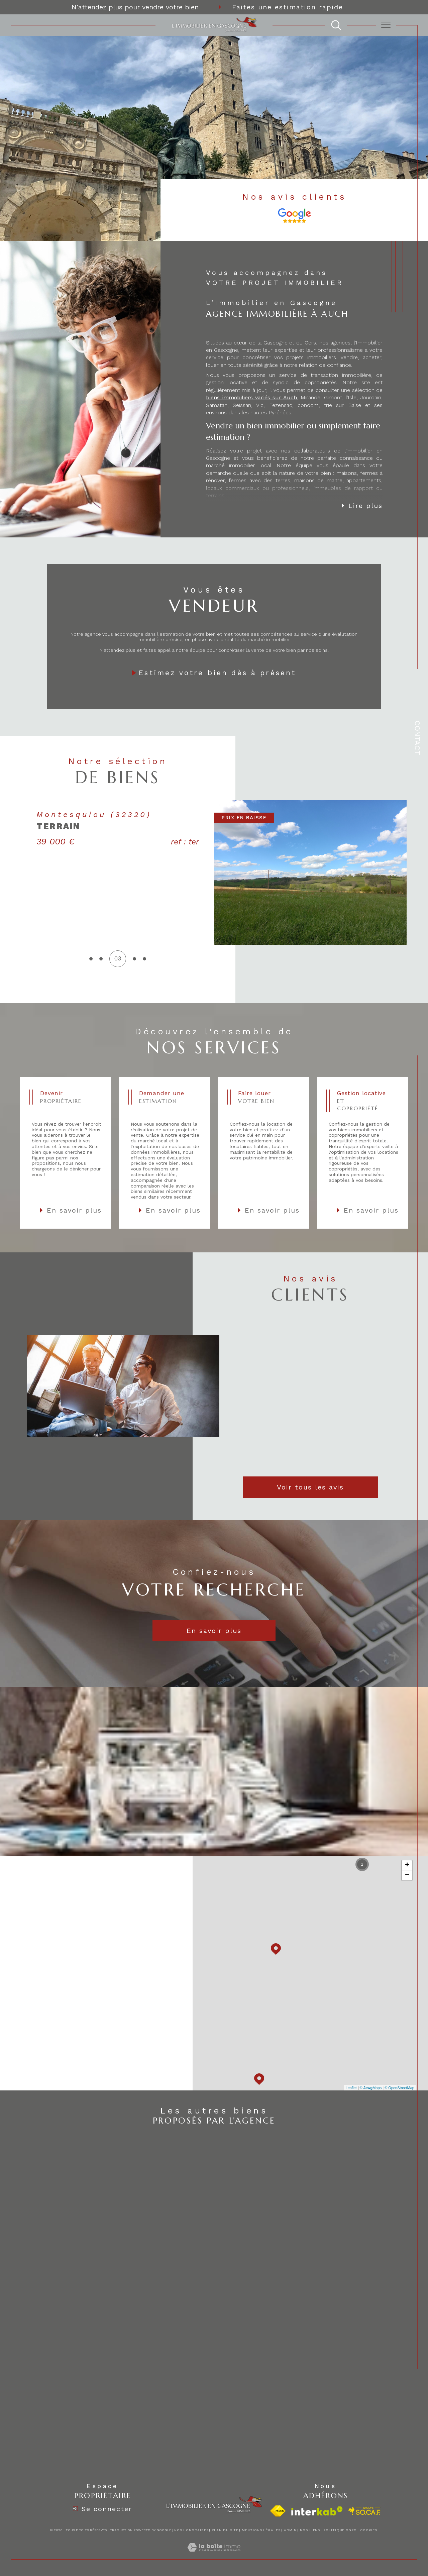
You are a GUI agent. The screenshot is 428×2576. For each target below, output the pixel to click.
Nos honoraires (191, 2530)
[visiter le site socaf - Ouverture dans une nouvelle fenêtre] (364, 2511)
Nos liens (310, 2530)
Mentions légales (261, 2530)
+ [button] (407, 1865)
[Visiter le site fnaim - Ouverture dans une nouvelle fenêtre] (278, 2511)
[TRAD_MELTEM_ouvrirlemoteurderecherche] (336, 25)
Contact (417, 738)
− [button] (407, 1875)
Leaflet (351, 2088)
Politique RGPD (340, 2530)
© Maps (371, 2088)
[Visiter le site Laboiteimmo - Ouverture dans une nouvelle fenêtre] (214, 2555)
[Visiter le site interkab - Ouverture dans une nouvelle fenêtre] (317, 2510)
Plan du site (225, 2530)
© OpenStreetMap (399, 2088)
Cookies (368, 2530)
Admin (290, 2530)
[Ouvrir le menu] (386, 25)
